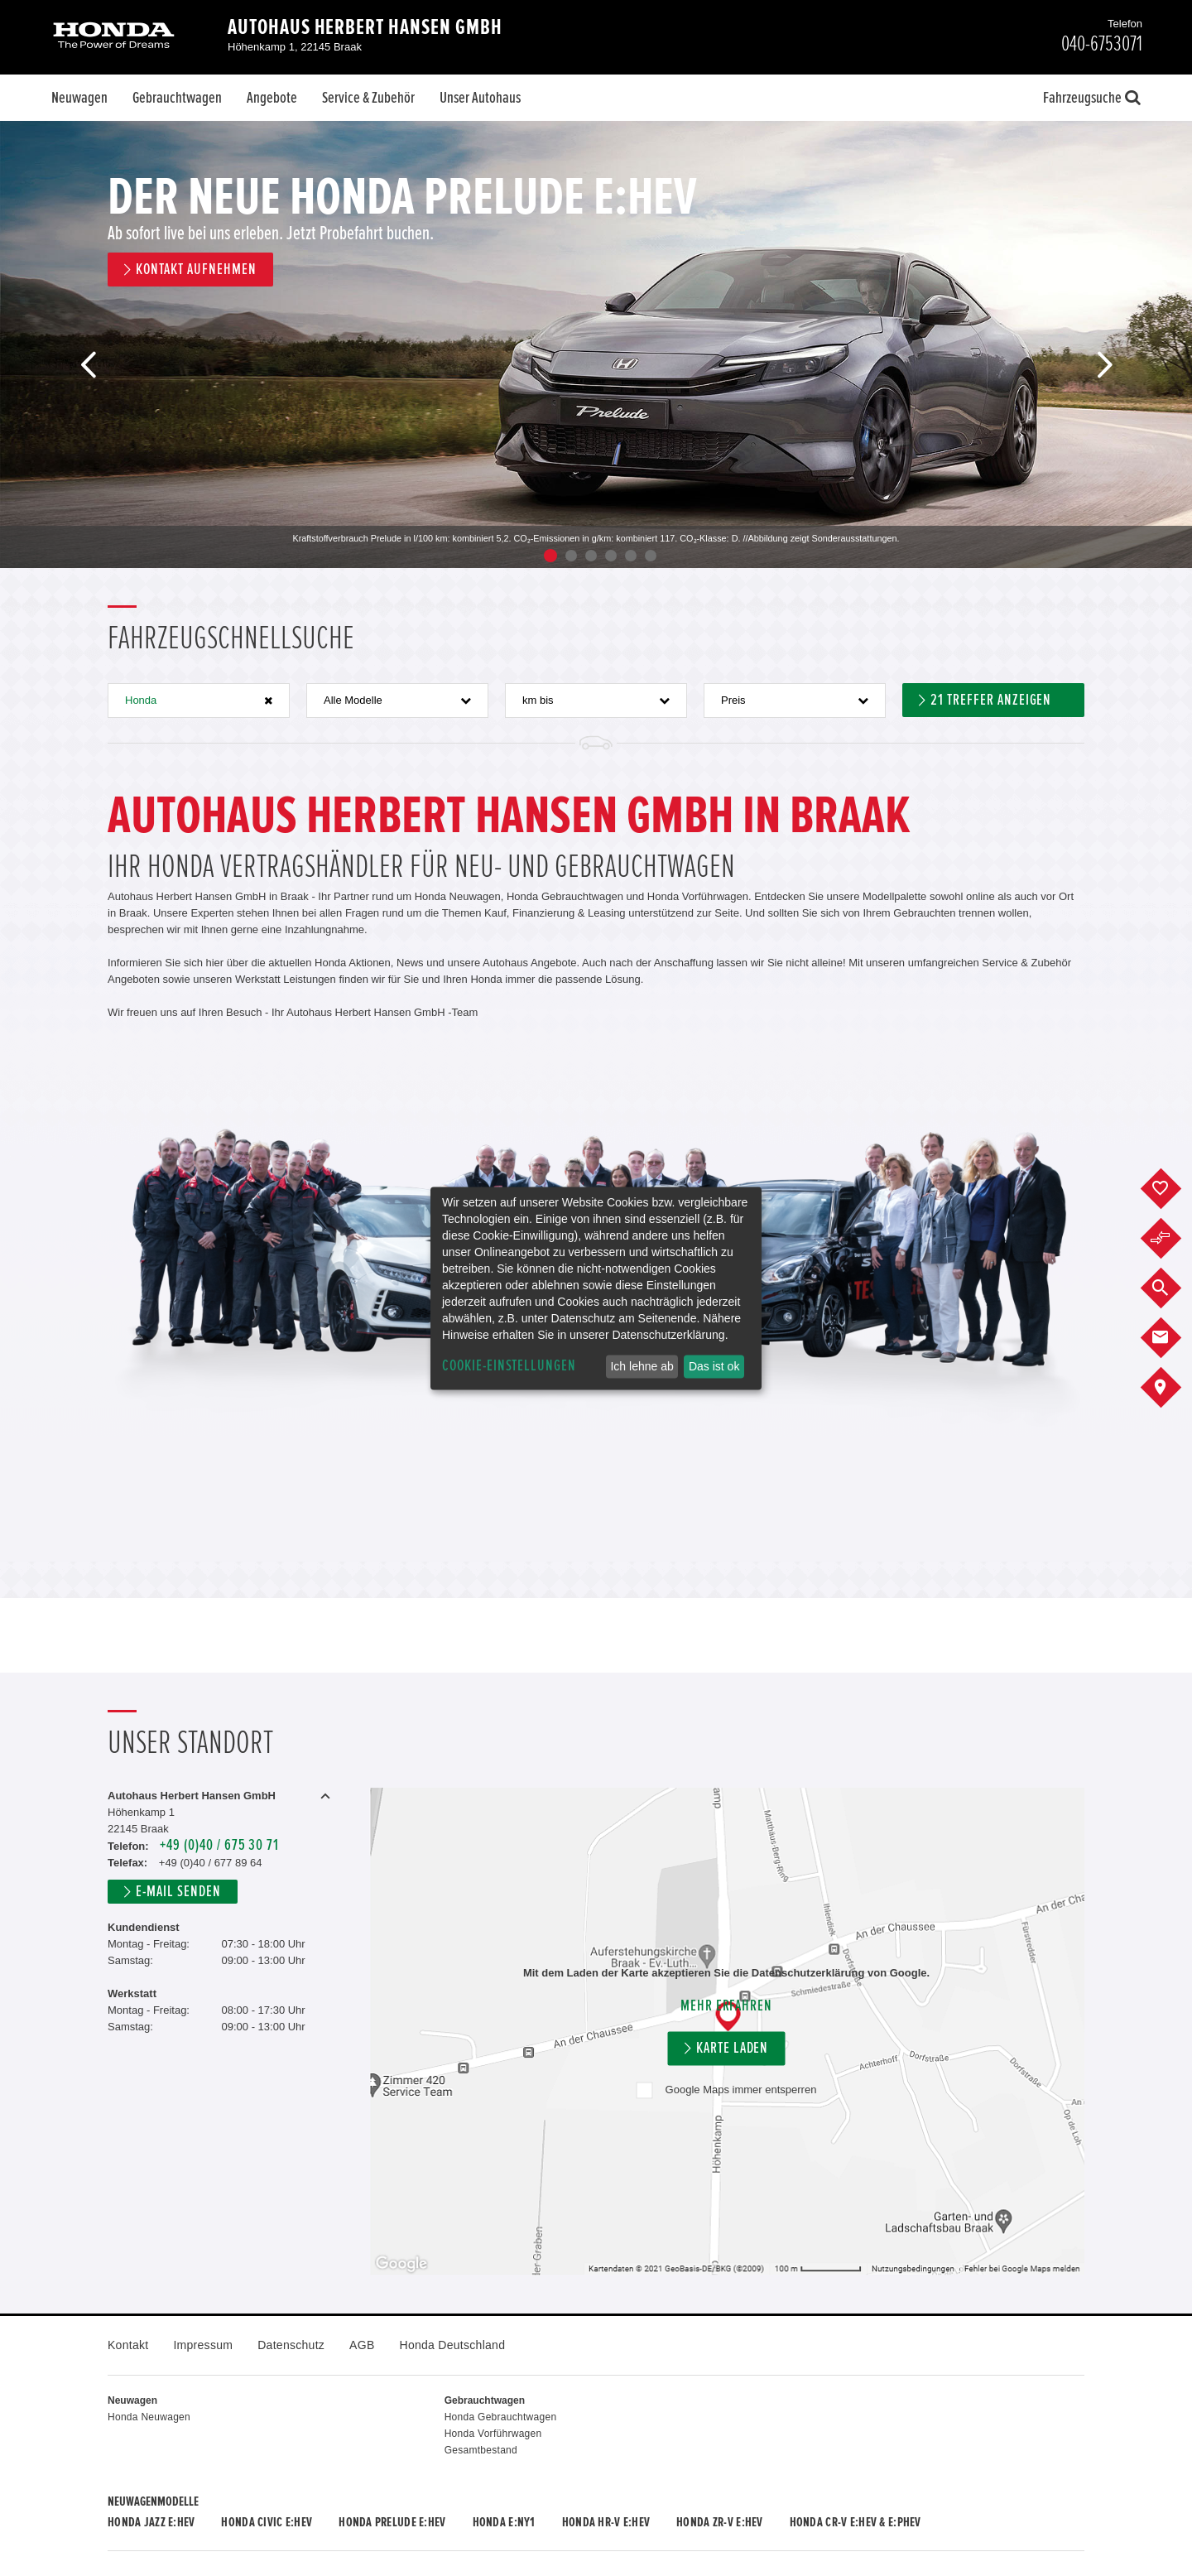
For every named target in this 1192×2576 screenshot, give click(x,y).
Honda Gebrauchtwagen (501, 2417)
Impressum (203, 2345)
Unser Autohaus (480, 97)
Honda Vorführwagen (493, 2433)
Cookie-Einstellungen (509, 1366)
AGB (361, 2345)
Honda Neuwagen (149, 2417)
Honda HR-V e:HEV (606, 2522)
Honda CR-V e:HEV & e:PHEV (855, 2522)
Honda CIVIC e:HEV (266, 2522)
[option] (596, 344)
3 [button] (591, 555)
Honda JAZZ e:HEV (151, 2522)
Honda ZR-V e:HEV (719, 2522)
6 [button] (650, 555)
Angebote (272, 97)
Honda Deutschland (453, 2345)
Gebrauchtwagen (177, 97)
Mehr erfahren (726, 2006)
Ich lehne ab (641, 1366)
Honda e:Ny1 (504, 2522)
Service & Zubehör (368, 97)
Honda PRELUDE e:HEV (392, 2522)
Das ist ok (714, 1366)
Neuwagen (79, 97)
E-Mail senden (178, 1891)
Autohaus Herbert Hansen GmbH (365, 27)
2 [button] (571, 555)
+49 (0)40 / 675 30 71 (219, 1845)
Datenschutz (290, 2345)
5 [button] (631, 555)
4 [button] (611, 555)
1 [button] (550, 555)
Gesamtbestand (481, 2450)
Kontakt (128, 2345)
